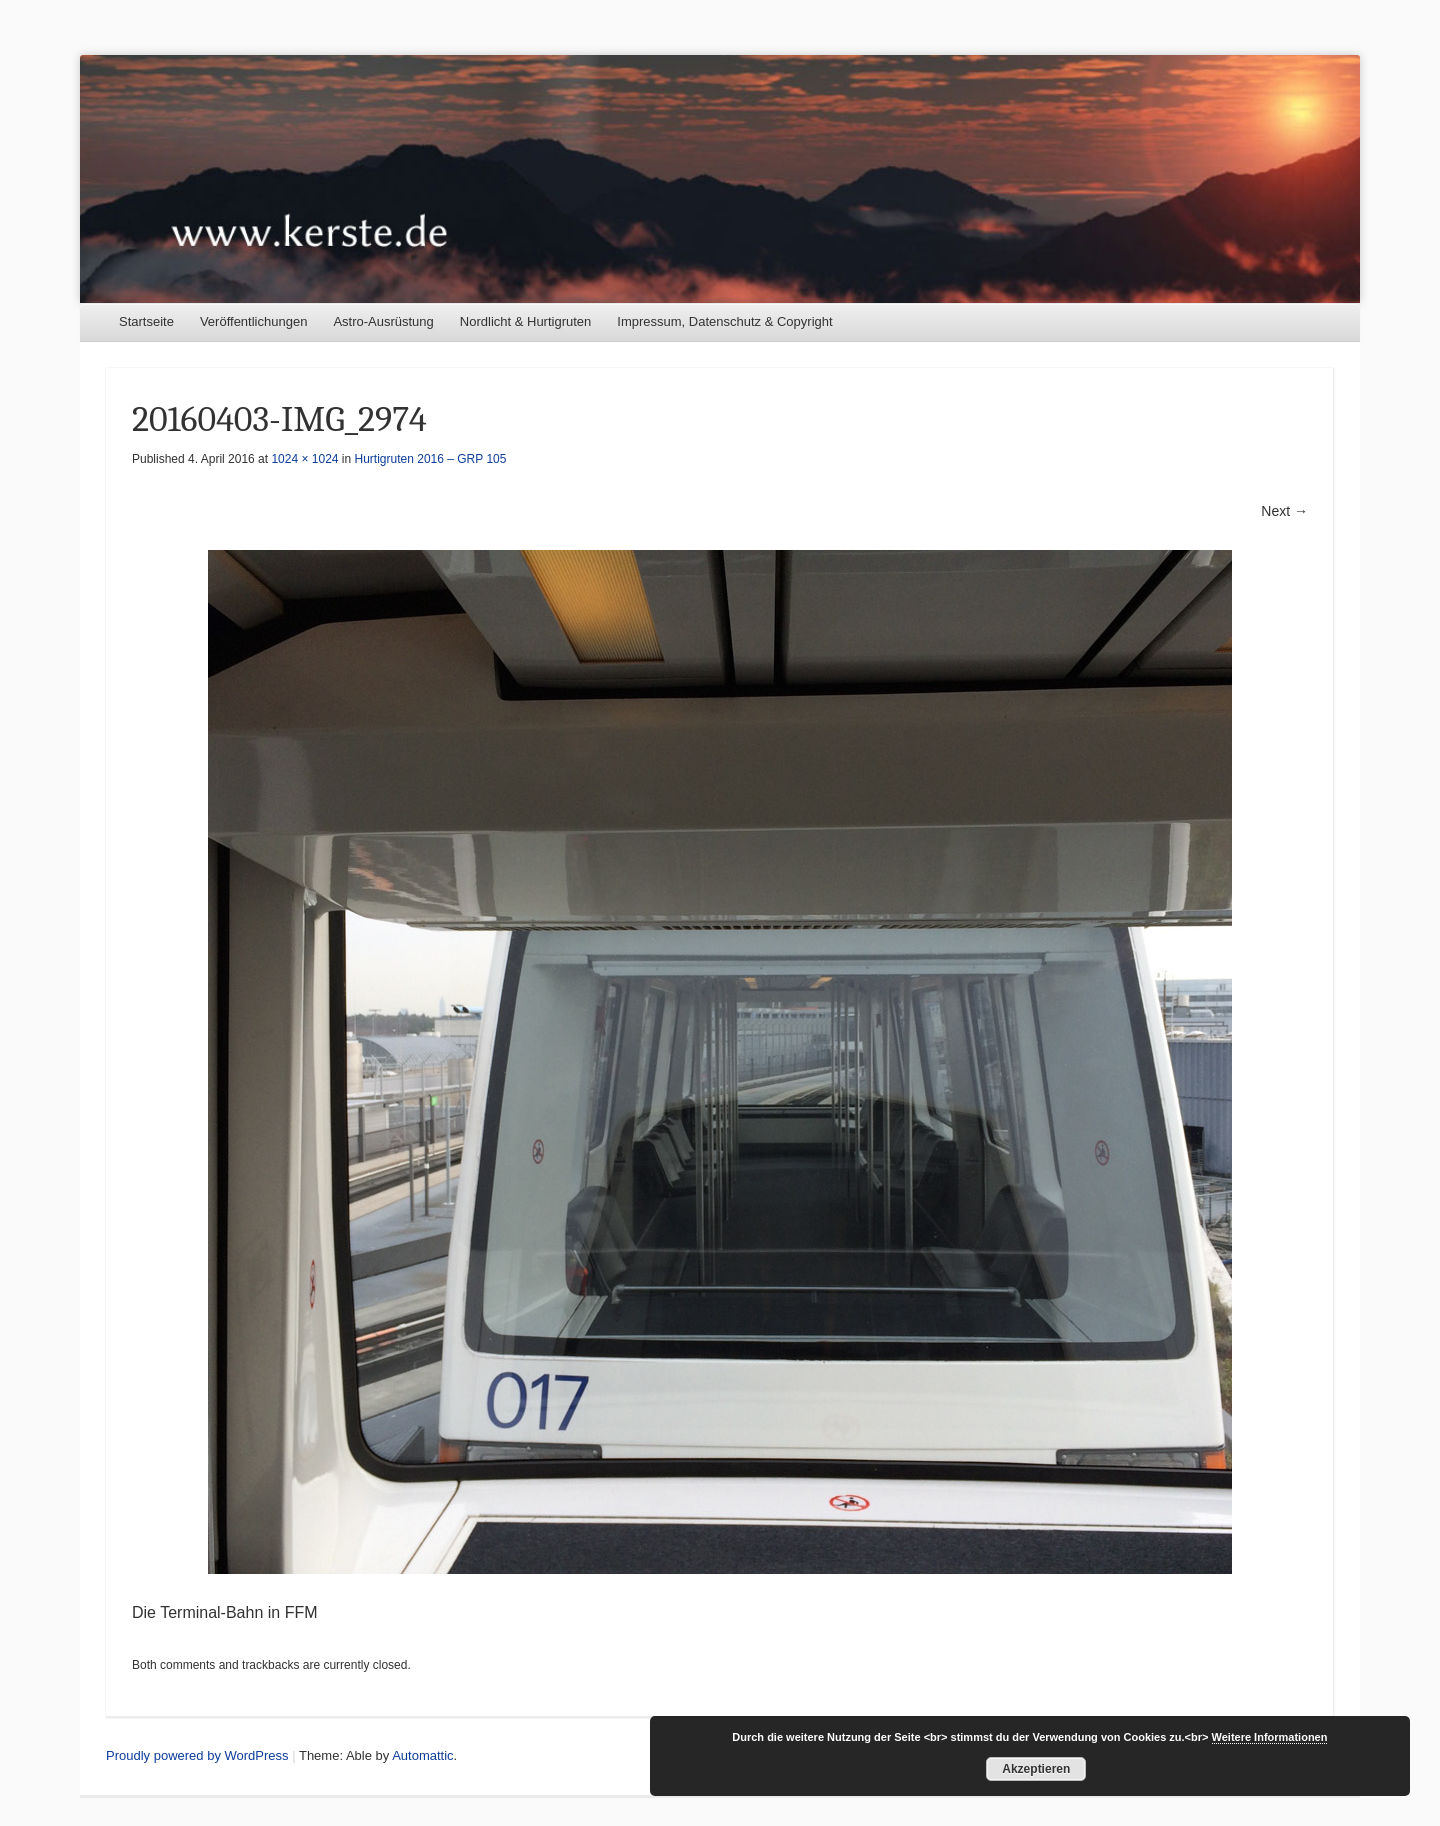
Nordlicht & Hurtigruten (526, 321)
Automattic (422, 1755)
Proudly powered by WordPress (197, 1755)
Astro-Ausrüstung (383, 321)
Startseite (146, 321)
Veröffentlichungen (253, 321)
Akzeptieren (1036, 1769)
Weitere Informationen (1270, 1737)
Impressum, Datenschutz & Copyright (724, 321)
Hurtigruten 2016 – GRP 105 (431, 459)
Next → (1284, 511)
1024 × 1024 (304, 459)
